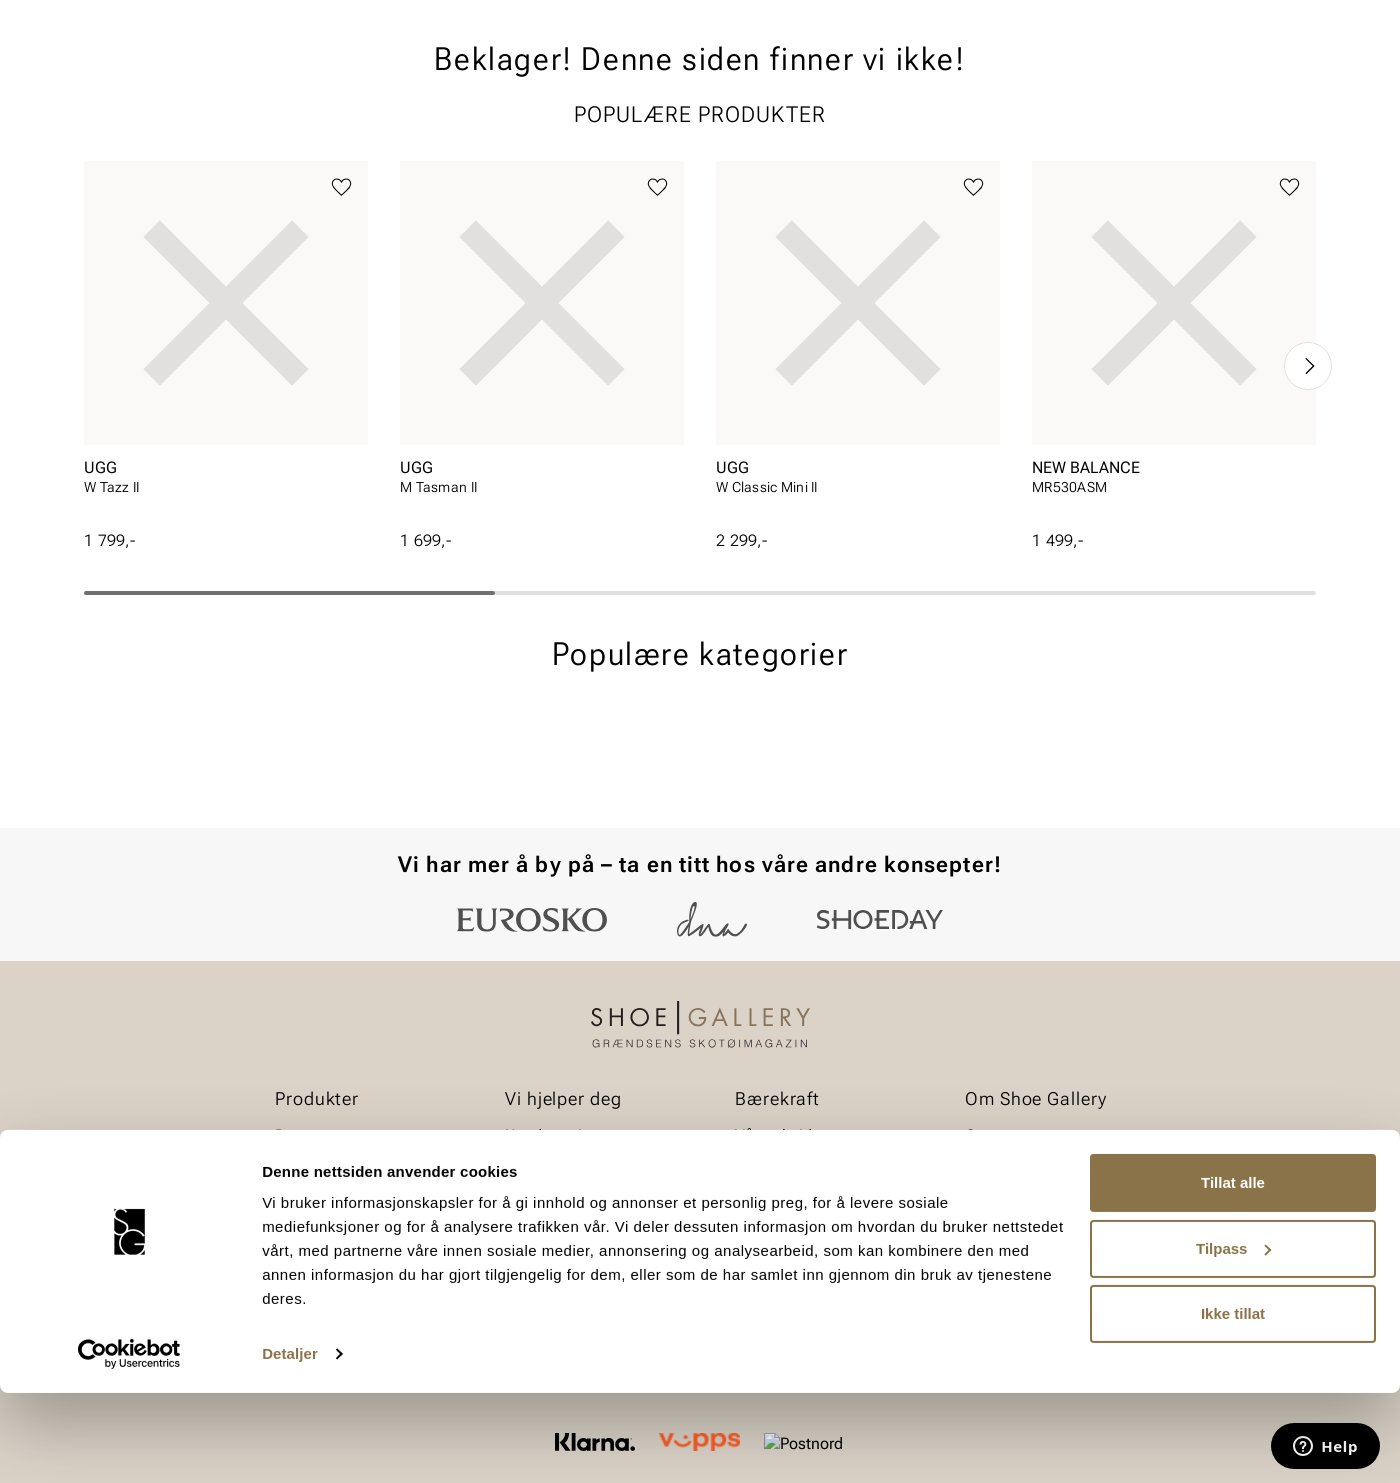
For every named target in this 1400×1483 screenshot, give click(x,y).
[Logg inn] (1123, 73)
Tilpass (1233, 1337)
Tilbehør (303, 1204)
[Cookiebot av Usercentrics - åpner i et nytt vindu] (129, 1444)
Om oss (992, 1135)
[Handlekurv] (1283, 73)
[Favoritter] (1199, 73)
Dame (103, 131)
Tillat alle (1233, 1272)
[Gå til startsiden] (173, 71)
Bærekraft (999, 1170)
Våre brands (1007, 1204)
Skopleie (437, 131)
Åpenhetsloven (786, 1204)
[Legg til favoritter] (341, 341)
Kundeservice (551, 1135)
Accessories (332, 131)
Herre (172, 131)
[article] (226, 499)
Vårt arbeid (773, 1135)
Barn (241, 131)
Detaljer (290, 1443)
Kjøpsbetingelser (563, 1204)
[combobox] (629, 71)
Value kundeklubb (1248, 131)
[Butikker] (1050, 73)
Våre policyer (780, 1170)
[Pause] (1300, 16)
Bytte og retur (551, 1170)
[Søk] (857, 71)
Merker (1125, 131)
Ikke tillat (1233, 1403)
